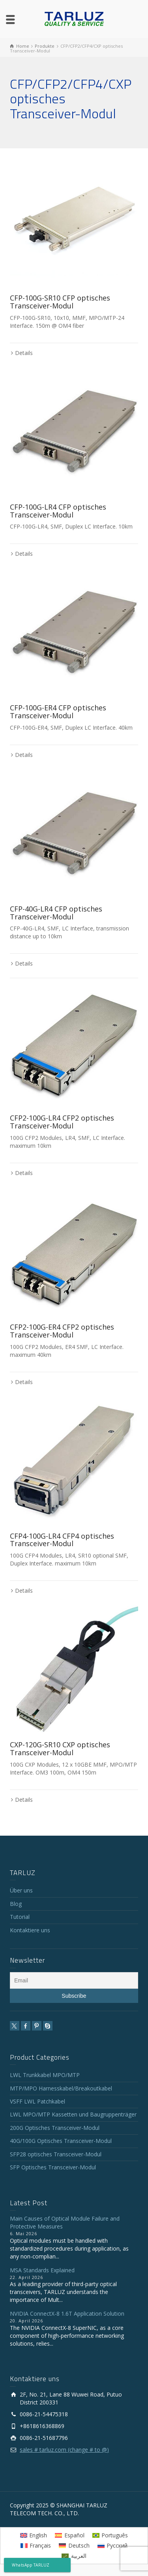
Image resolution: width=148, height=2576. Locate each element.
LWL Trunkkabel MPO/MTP (45, 2075)
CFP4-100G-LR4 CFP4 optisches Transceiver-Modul (62, 1540)
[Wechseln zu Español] (69, 2535)
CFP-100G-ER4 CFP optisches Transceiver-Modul (58, 711)
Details (24, 353)
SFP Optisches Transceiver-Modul (53, 2167)
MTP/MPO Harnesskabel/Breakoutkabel (61, 2088)
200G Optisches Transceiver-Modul (54, 2127)
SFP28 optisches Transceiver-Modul (55, 2154)
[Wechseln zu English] (33, 2535)
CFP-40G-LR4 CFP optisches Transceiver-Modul (56, 912)
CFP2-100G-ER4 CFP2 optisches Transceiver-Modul (62, 1330)
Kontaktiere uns (30, 1930)
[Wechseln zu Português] (110, 2535)
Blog (16, 1903)
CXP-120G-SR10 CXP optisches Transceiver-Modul (60, 1748)
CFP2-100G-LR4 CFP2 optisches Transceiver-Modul (62, 1121)
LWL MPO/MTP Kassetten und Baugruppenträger (73, 2114)
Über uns (21, 1890)
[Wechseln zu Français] (36, 2546)
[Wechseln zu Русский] (113, 2546)
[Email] (74, 1980)
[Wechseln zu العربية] (74, 2556)
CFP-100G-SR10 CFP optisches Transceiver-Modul (60, 301)
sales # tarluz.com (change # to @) (64, 2449)
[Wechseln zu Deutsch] (74, 2546)
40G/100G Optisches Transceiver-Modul (61, 2140)
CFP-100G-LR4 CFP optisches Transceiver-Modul (58, 510)
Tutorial (20, 1916)
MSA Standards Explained (42, 2270)
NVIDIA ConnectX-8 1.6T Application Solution (67, 2313)
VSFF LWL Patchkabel (37, 2101)
